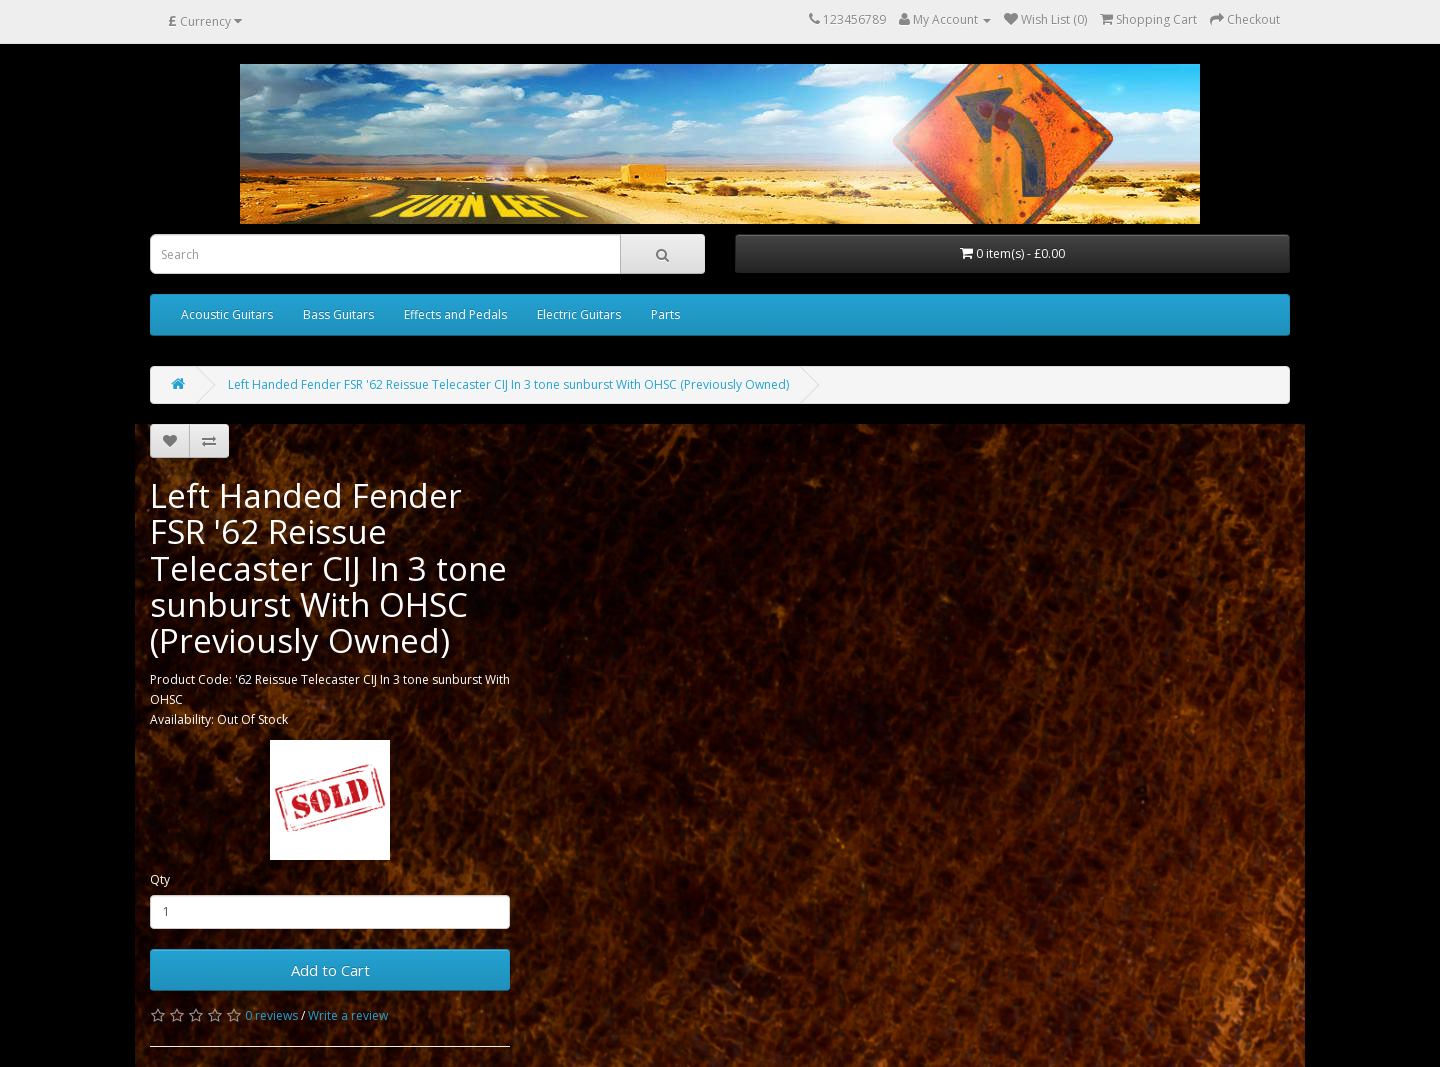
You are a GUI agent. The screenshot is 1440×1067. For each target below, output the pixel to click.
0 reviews (271, 1015)
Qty (160, 879)
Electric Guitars (579, 314)
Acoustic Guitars (227, 314)
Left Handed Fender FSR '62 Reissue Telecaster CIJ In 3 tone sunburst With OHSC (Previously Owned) (508, 384)
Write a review (348, 1015)
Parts (665, 314)
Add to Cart (330, 970)
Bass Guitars (338, 314)
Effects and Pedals (455, 314)
